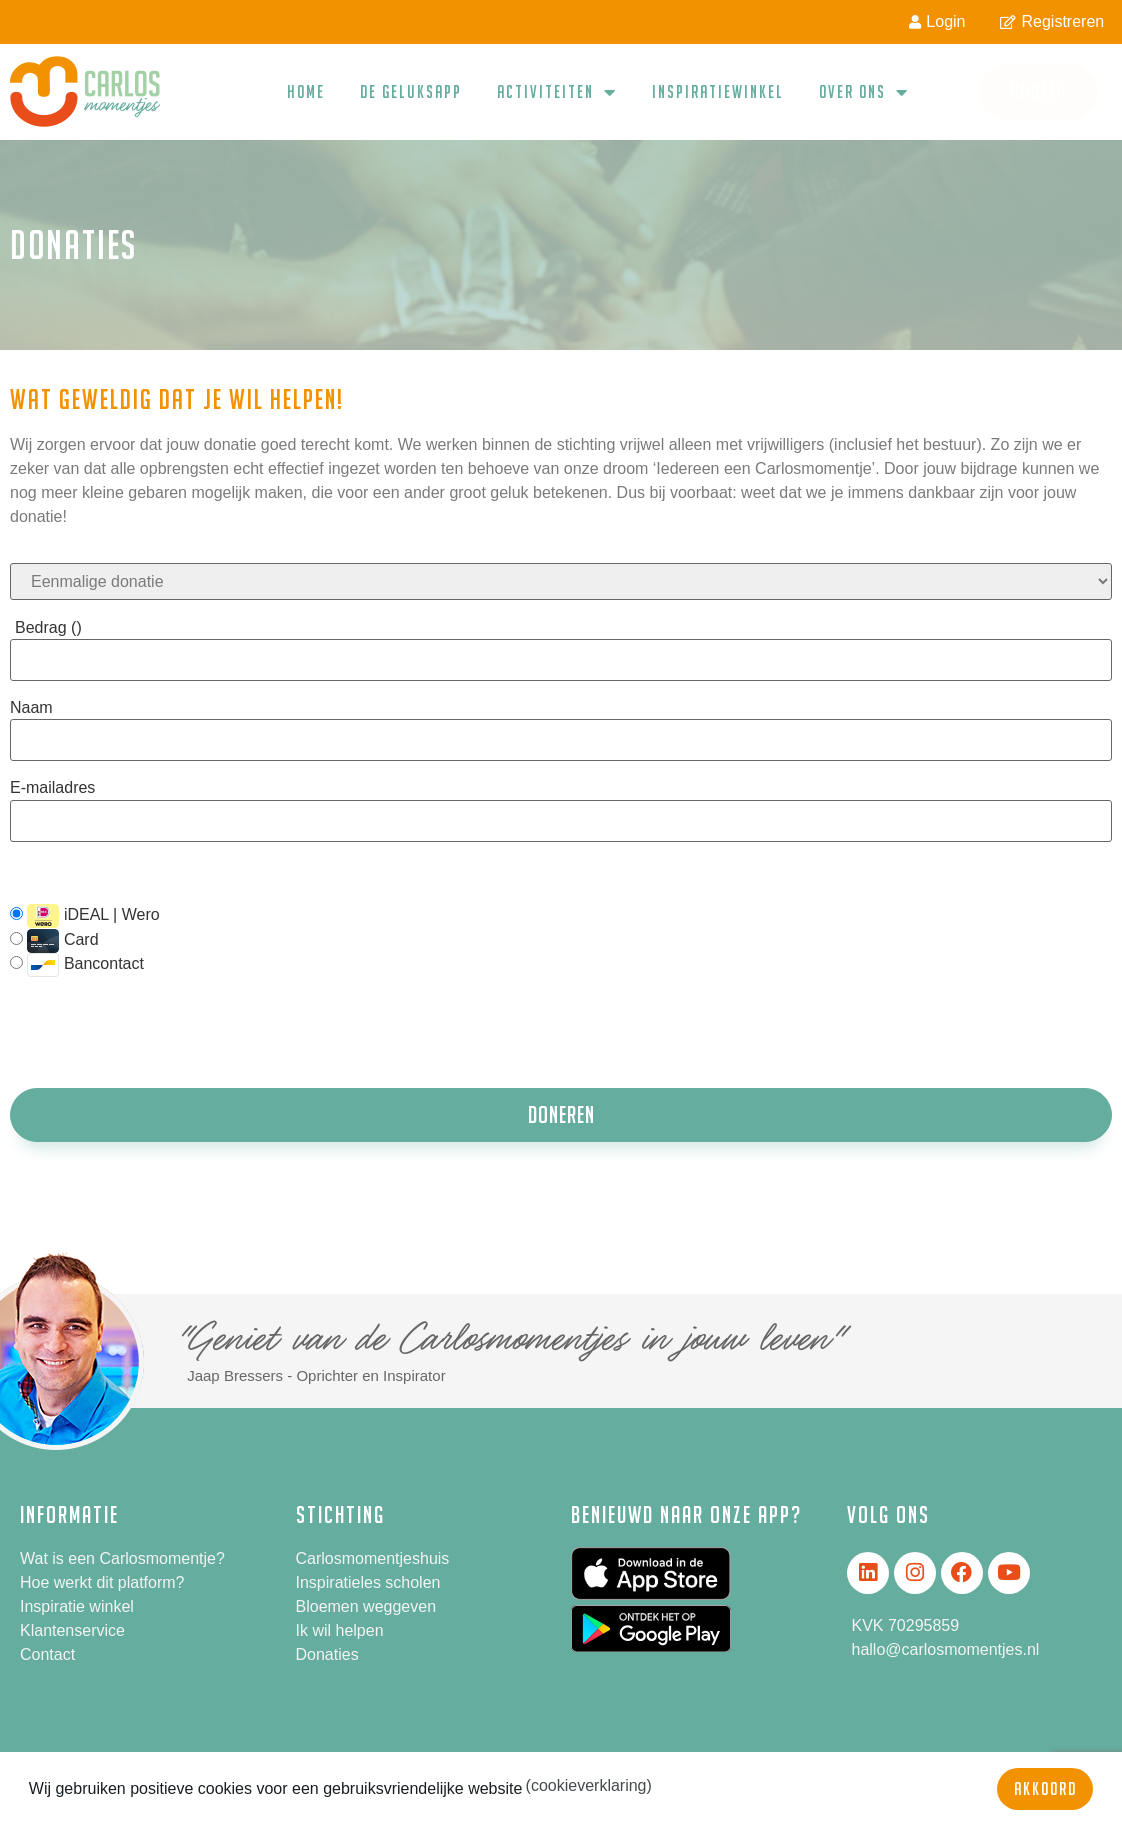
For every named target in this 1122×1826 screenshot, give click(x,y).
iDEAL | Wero (85, 916)
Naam (31, 708)
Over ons (864, 92)
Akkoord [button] (1045, 1788)
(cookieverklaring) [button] (589, 1785)
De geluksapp (411, 91)
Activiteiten (557, 92)
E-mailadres (52, 788)
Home (306, 91)
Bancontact (77, 965)
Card (54, 941)
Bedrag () (48, 628)
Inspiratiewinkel (718, 91)
